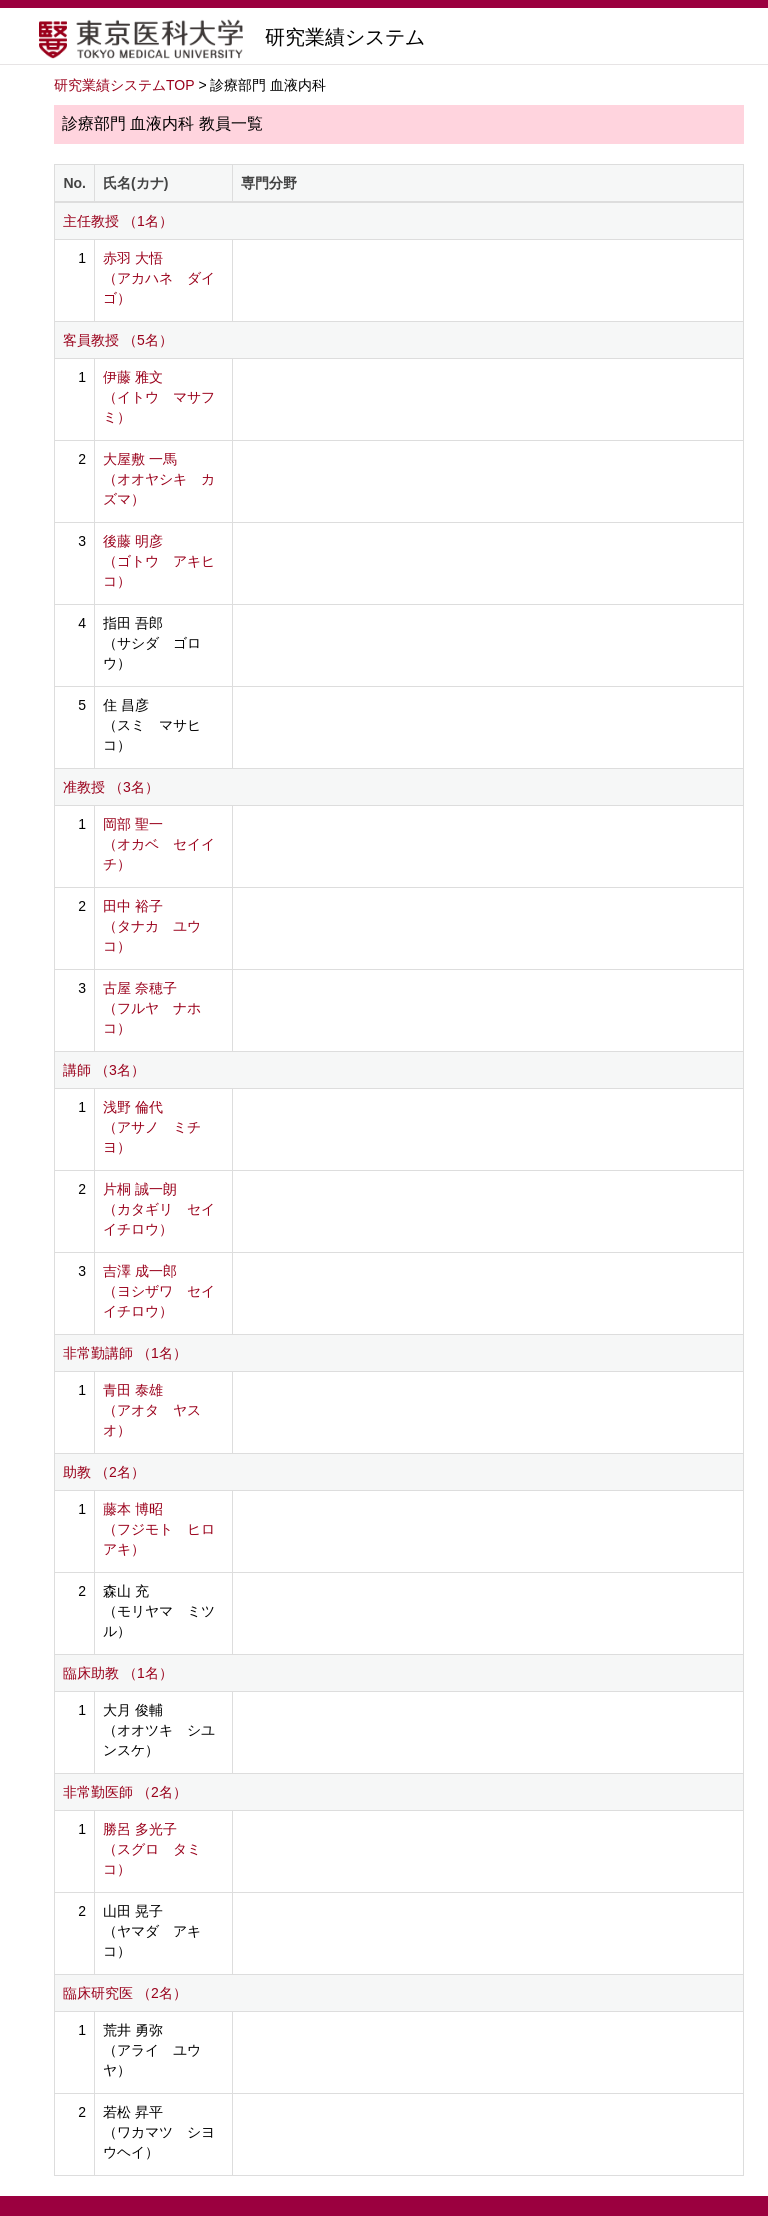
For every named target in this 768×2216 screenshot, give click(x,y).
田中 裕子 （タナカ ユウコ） (152, 926)
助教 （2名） (104, 1472)
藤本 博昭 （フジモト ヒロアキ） (159, 1529)
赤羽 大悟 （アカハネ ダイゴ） (159, 278)
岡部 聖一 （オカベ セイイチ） (159, 844)
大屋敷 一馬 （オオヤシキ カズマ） (159, 479)
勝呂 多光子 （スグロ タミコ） (152, 1849)
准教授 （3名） (111, 787)
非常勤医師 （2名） (125, 1792)
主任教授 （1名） (118, 221)
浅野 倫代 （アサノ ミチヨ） (152, 1127)
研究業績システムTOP (124, 85)
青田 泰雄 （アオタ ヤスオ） (152, 1410)
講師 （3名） (104, 1070)
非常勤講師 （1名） (125, 1353)
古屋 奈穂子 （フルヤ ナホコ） (152, 1008)
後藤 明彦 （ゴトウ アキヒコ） (159, 561)
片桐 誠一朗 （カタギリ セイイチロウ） (159, 1209)
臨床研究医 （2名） (125, 1993)
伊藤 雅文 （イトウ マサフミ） (159, 397)
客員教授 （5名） (118, 340)
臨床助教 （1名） (118, 1673)
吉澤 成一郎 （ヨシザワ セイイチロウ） (159, 1291)
